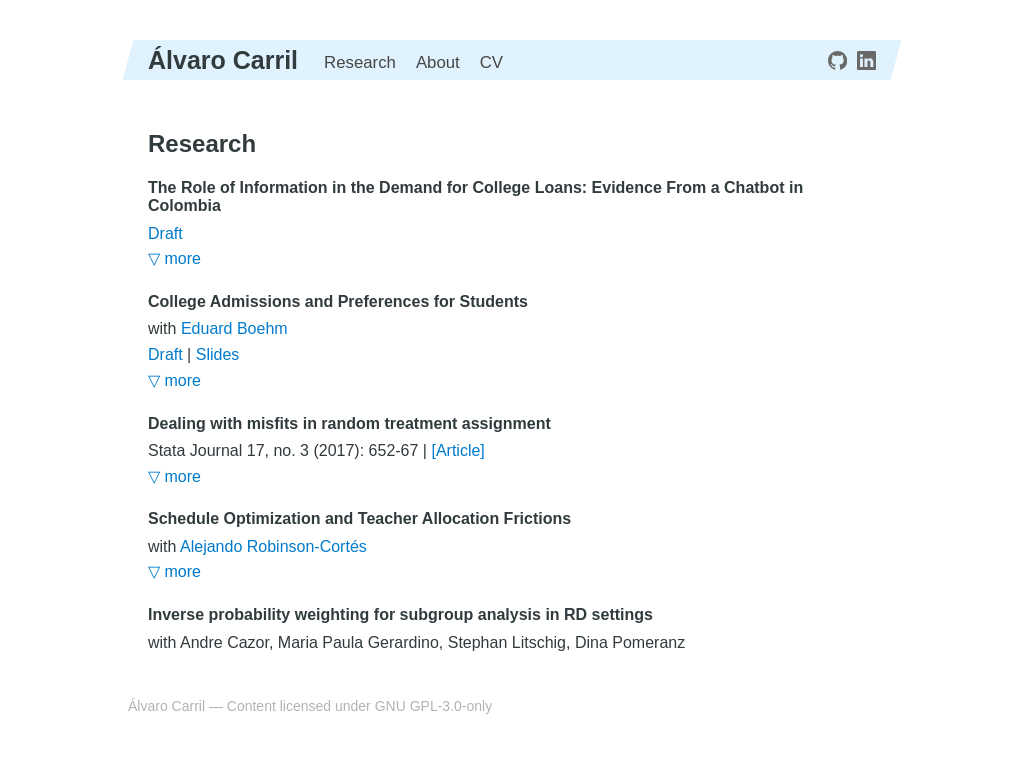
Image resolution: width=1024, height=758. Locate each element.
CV (491, 62)
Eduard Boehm (234, 328)
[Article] (457, 450)
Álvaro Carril (223, 60)
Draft (165, 233)
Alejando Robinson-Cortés (273, 546)
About (438, 62)
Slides (218, 354)
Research (360, 62)
